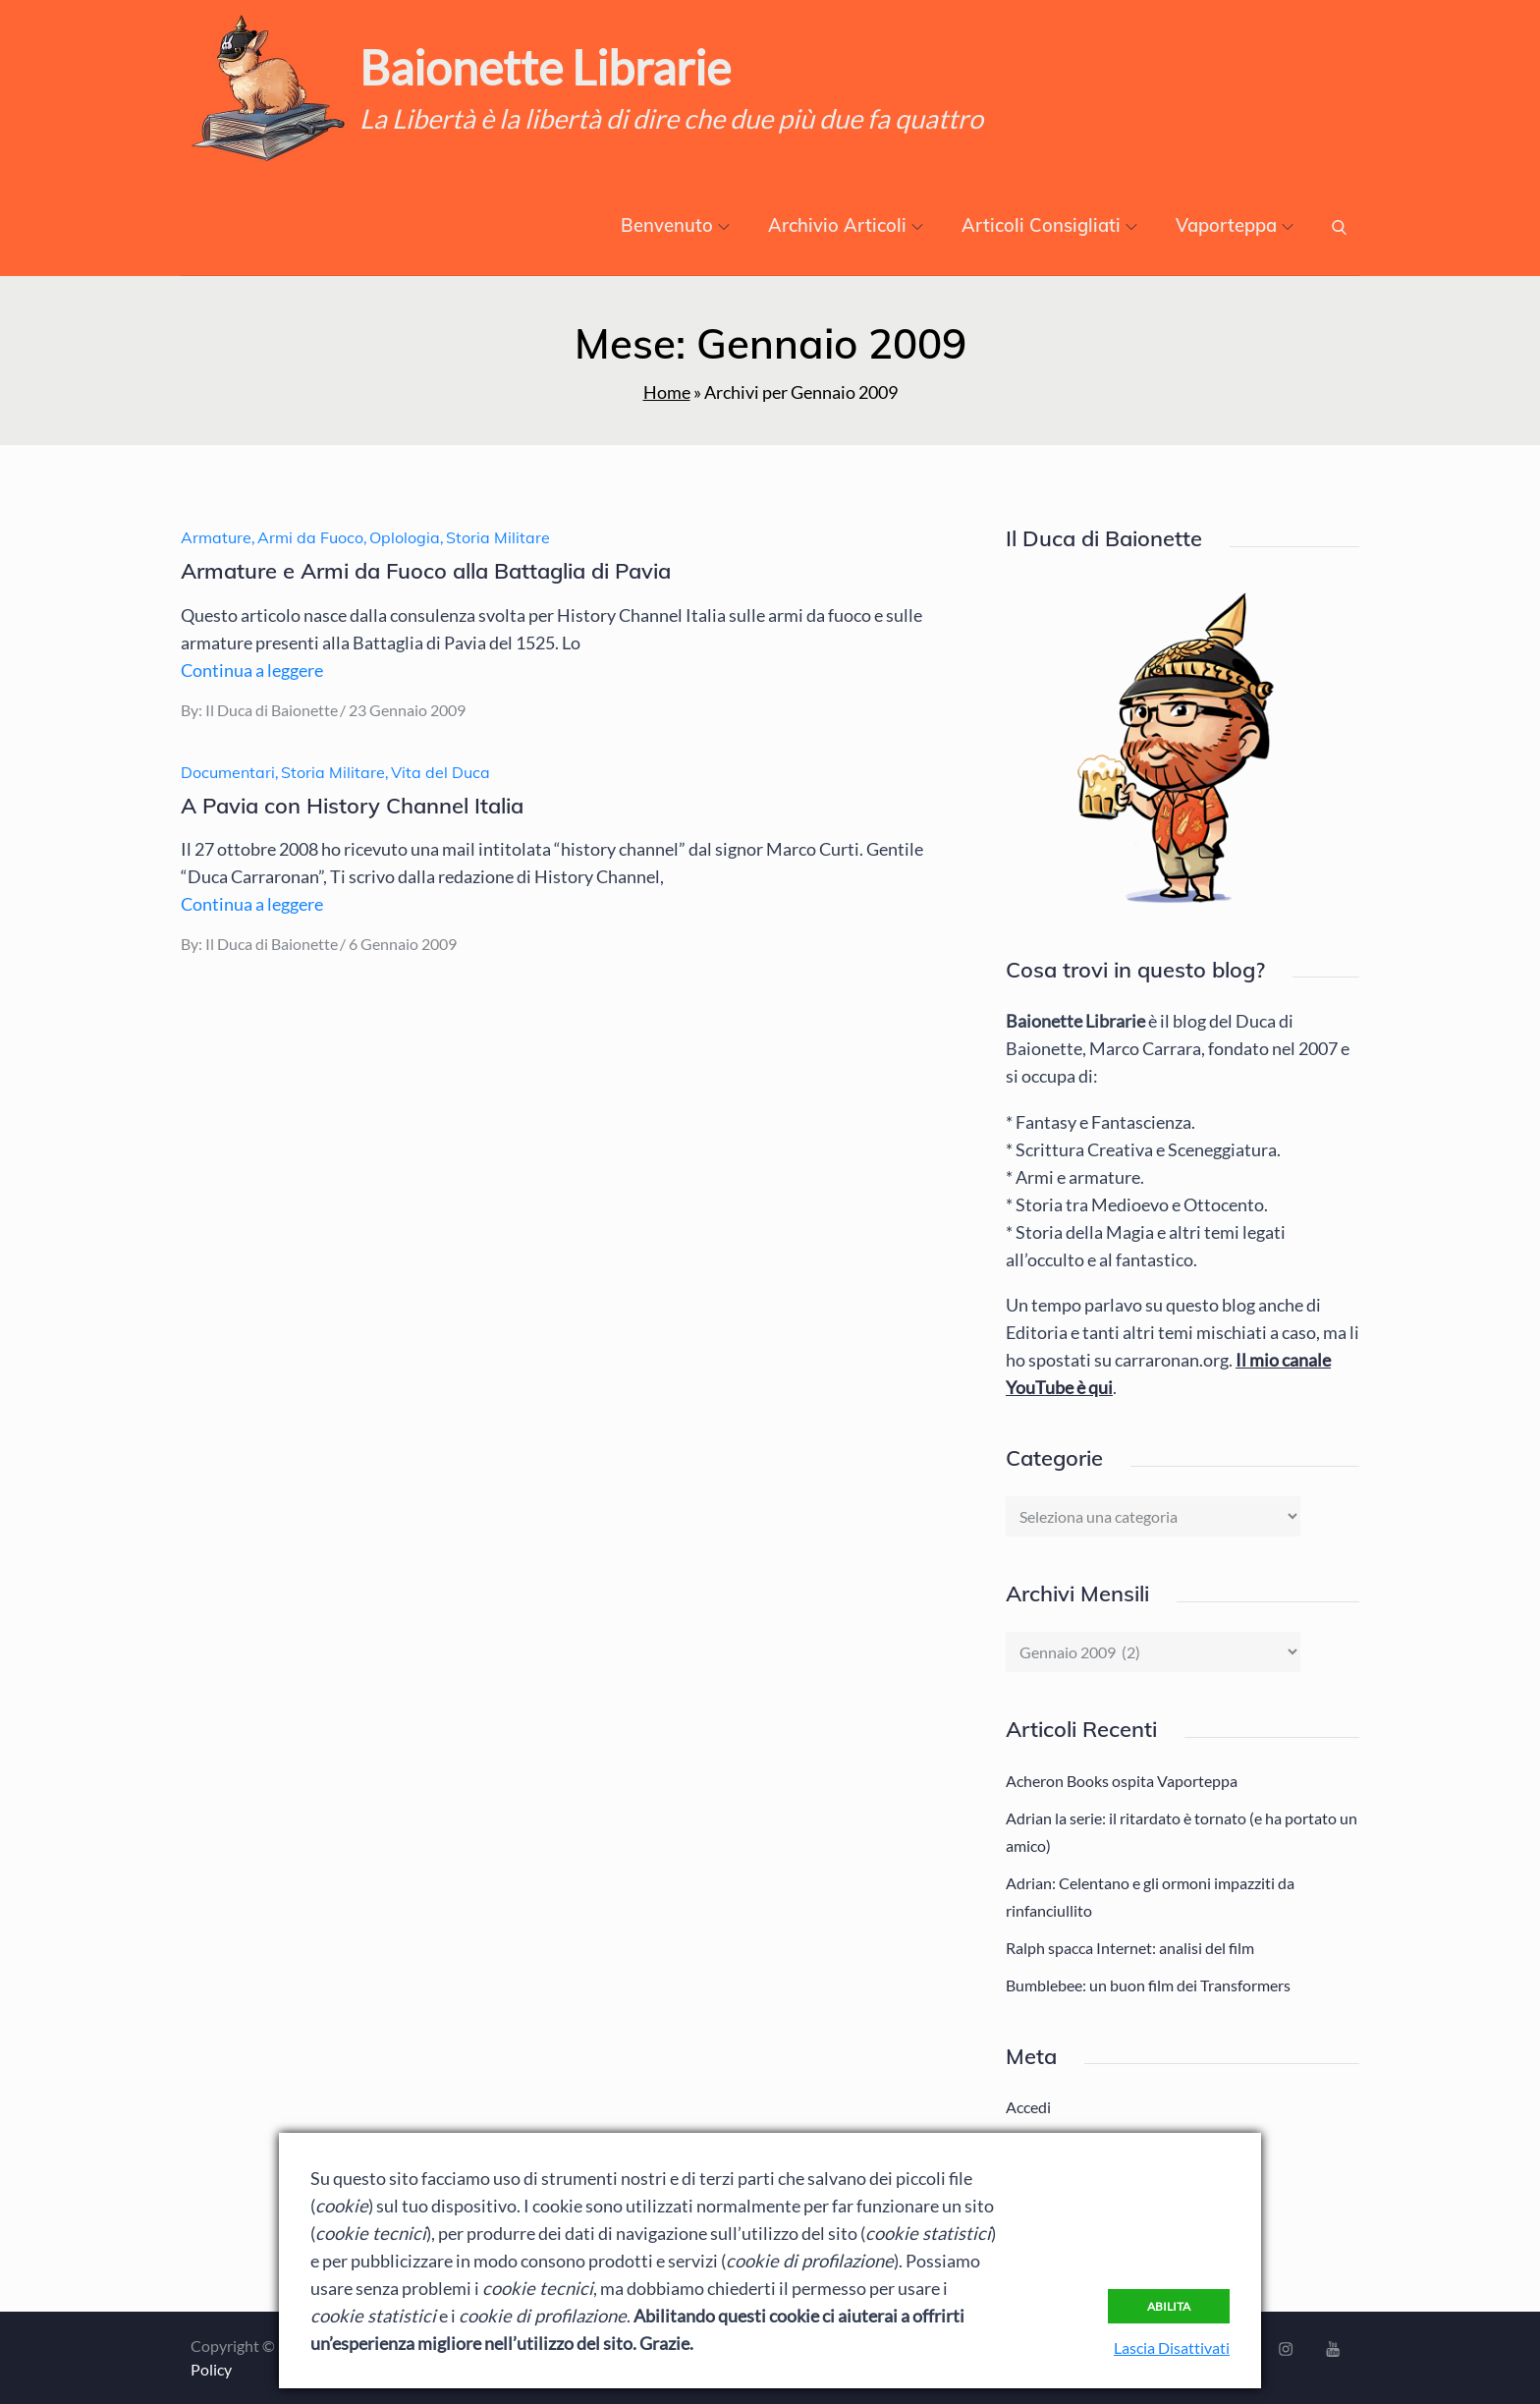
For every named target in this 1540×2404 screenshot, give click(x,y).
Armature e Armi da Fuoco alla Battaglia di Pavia (426, 571)
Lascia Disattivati (1172, 2347)
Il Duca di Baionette (271, 709)
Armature (216, 537)
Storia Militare (498, 537)
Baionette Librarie (545, 67)
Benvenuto (675, 225)
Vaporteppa (1234, 225)
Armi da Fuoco (310, 537)
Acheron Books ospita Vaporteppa (1122, 1780)
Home (666, 392)
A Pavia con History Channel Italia (352, 805)
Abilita (1168, 2306)
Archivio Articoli (845, 225)
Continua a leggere (252, 670)
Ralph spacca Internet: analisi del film (1130, 1947)
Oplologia (404, 537)
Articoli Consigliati (1049, 225)
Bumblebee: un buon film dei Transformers (1148, 1985)
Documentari (228, 772)
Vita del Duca (440, 772)
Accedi (1028, 2106)
